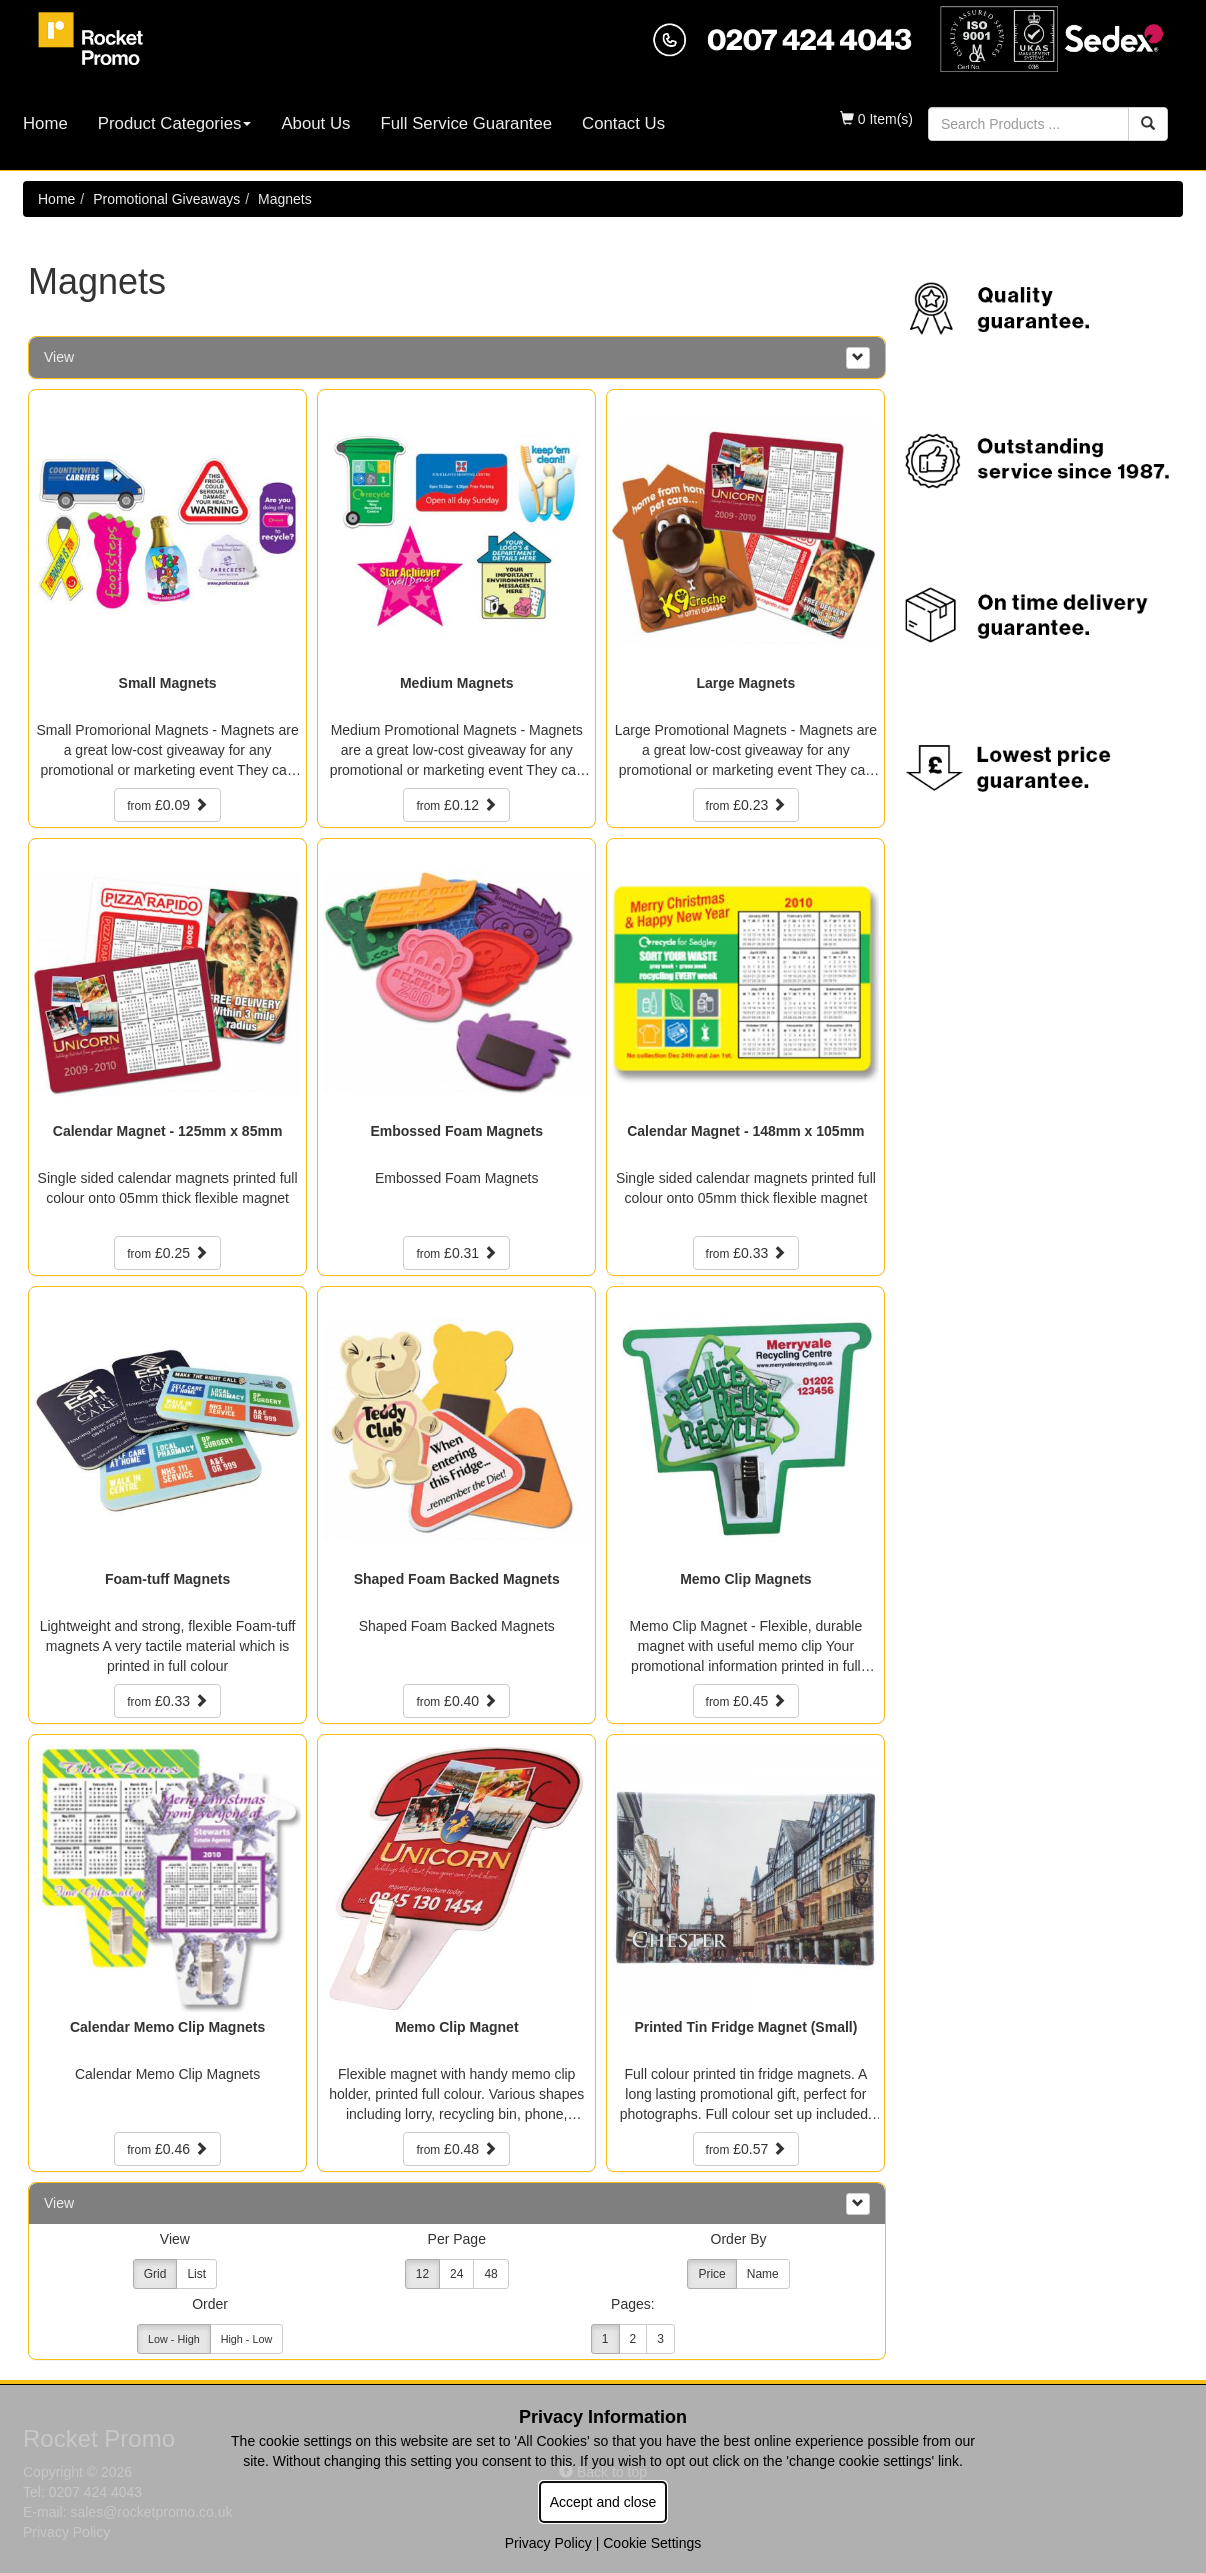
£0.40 (456, 1701)
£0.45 (746, 1701)
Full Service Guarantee (466, 123)
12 (422, 2274)
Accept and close (603, 2502)
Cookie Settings (652, 2543)
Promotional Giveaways (166, 199)
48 (490, 2274)
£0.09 (167, 805)
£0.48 (456, 2149)
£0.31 (456, 1253)
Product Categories (175, 123)
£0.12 (456, 805)
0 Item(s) (876, 119)
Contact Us (623, 123)
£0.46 (167, 2149)
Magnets (285, 199)
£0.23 (746, 805)
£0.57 (746, 2149)
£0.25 (167, 1253)
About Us (315, 123)
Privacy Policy (548, 2543)
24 (456, 2274)
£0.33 (746, 1253)
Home (45, 123)
